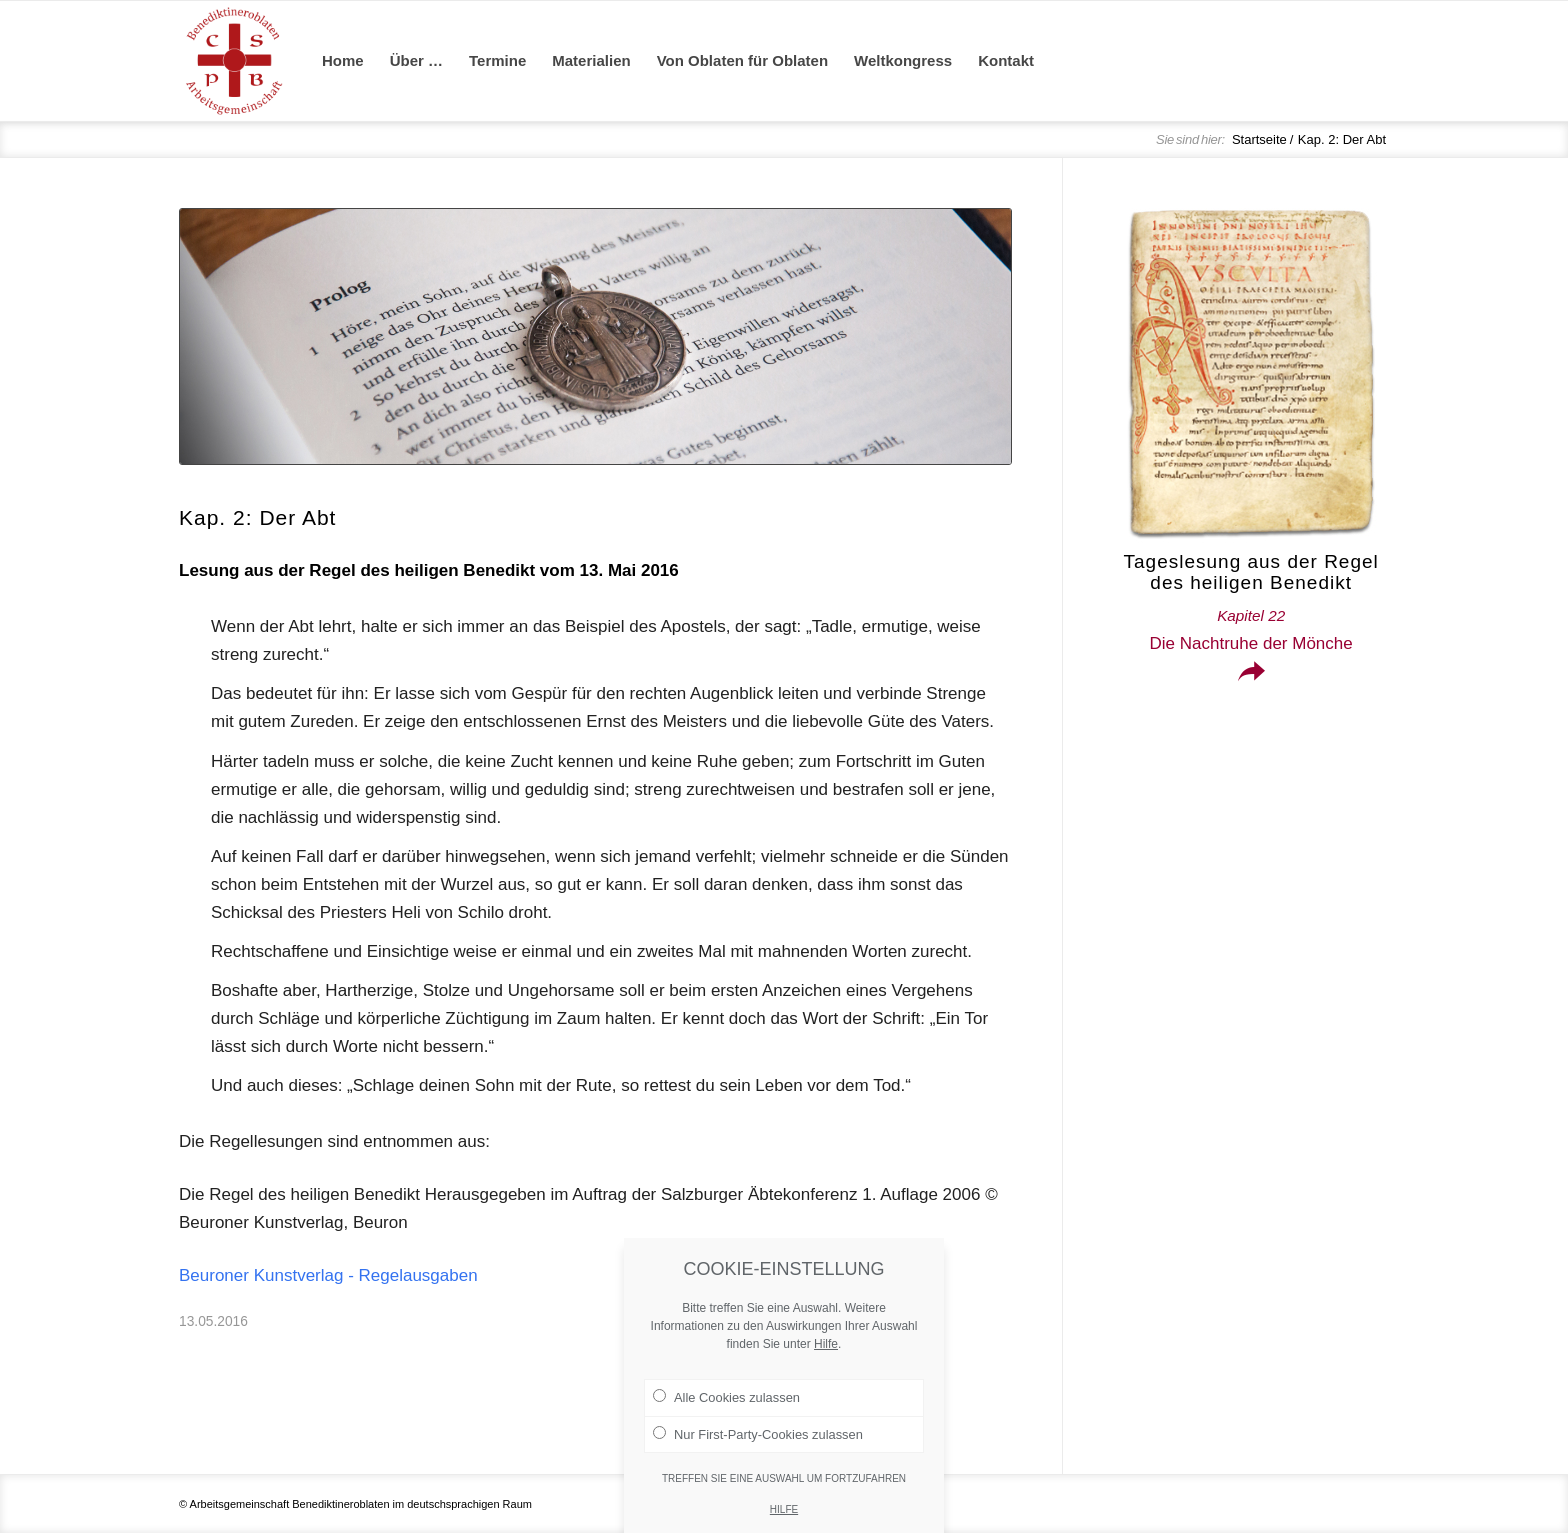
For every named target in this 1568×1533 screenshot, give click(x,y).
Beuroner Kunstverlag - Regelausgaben (328, 1275)
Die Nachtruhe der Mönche (1251, 630)
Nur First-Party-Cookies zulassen (758, 1470)
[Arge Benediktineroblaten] (234, 61)
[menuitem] (343, 61)
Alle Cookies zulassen (726, 1434)
